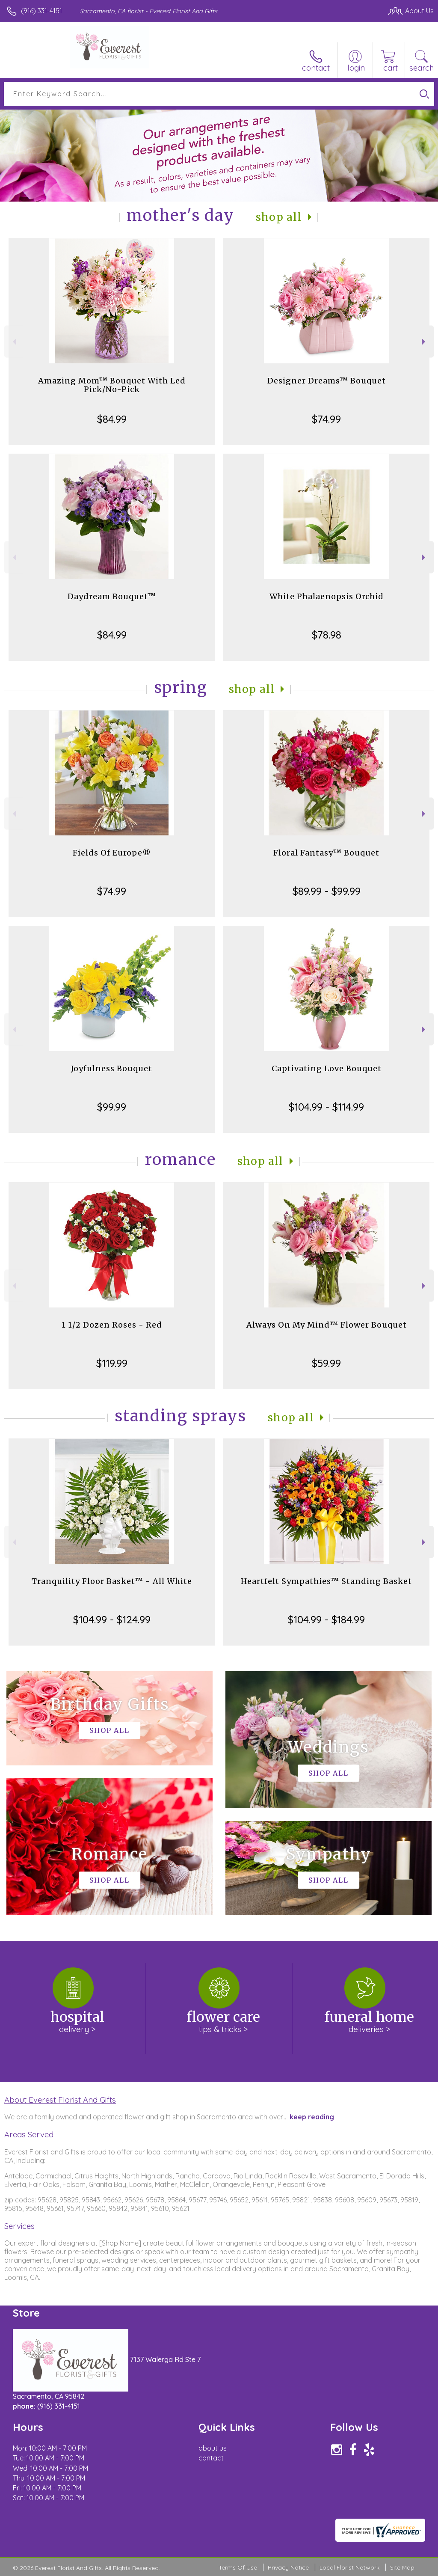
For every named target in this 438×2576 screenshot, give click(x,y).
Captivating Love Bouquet (327, 1068)
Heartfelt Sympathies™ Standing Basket (326, 1581)
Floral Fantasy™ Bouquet (326, 853)
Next (424, 342)
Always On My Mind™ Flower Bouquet (326, 1325)
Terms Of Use (238, 2567)
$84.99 (112, 419)
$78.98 (326, 634)
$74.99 (326, 419)
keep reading (312, 2116)
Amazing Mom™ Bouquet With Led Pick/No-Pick (112, 385)
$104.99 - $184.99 (326, 1619)
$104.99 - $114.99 (326, 1106)
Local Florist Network (349, 2567)
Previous (13, 342)
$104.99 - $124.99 (112, 1619)
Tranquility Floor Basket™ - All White (112, 1581)
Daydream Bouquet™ (112, 596)
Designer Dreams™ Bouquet (326, 381)
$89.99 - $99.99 (327, 891)
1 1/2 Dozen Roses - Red (112, 1325)
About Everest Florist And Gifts (60, 2100)
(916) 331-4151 (41, 10)
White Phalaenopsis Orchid (326, 596)
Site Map (402, 2567)
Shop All (279, 217)
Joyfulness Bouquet (111, 1068)
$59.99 (326, 1363)
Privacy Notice (288, 2567)
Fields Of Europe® (112, 853)
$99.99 (111, 1106)
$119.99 (111, 1363)
